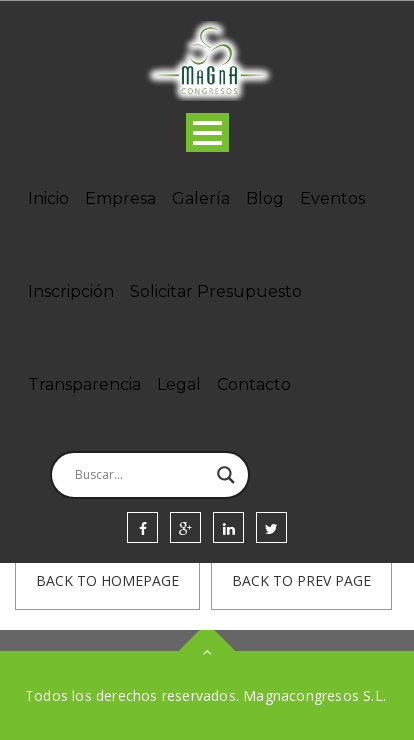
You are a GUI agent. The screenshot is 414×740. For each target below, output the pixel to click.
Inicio (48, 198)
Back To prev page (301, 580)
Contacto (254, 384)
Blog (265, 198)
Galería (201, 198)
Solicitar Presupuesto (216, 291)
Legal (179, 384)
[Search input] (141, 475)
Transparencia (84, 384)
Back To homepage (107, 580)
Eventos (332, 198)
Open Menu (207, 132)
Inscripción (71, 291)
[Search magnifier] (226, 475)
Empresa (120, 198)
